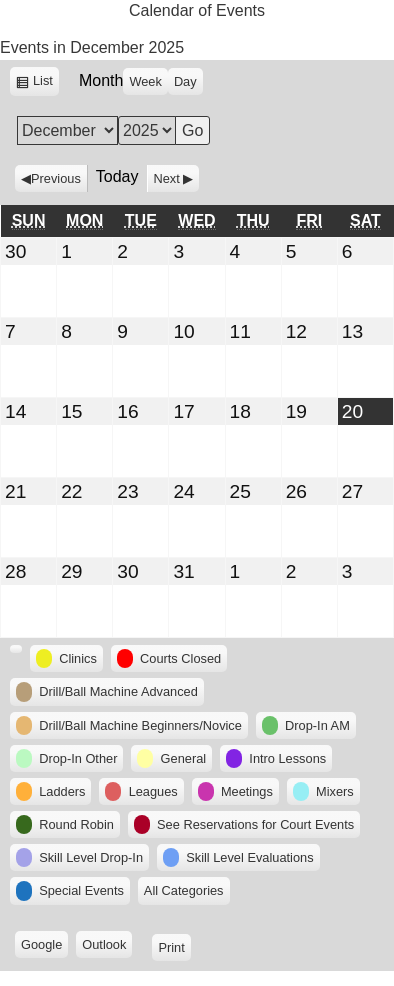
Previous (56, 178)
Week (145, 81)
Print (174, 946)
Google (44, 946)
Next (167, 178)
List (46, 83)
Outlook (107, 946)
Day (185, 81)
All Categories (184, 890)
